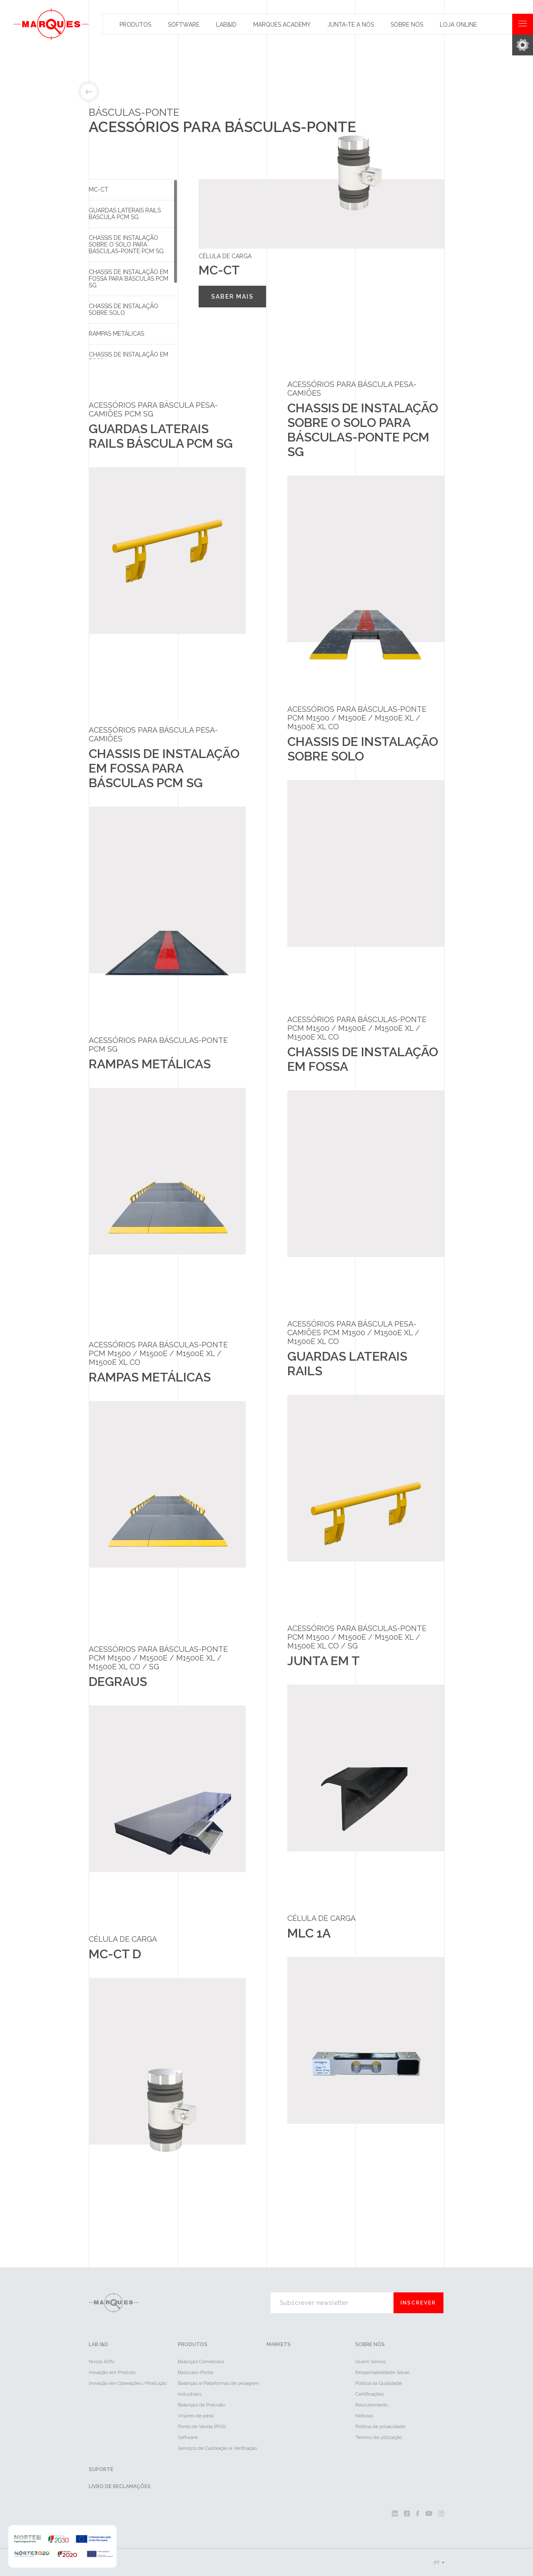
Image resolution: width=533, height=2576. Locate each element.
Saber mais (232, 296)
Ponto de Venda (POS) (202, 2426)
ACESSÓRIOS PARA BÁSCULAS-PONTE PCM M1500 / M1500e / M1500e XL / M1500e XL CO (356, 718)
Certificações (369, 2394)
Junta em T (323, 1660)
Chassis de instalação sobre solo (123, 309)
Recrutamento (371, 2405)
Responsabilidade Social (382, 2372)
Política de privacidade (380, 2426)
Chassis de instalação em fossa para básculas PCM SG (128, 279)
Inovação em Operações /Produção (128, 2383)
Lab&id (226, 24)
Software (183, 24)
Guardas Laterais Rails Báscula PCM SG (125, 213)
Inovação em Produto (112, 2372)
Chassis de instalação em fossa (128, 357)
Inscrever (418, 2303)
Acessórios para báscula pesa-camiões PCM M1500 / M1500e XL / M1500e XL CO (353, 1332)
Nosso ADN (101, 2361)
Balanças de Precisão (201, 2405)
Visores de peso (196, 2416)
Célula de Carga (123, 1939)
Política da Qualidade (378, 2383)
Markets (278, 2344)
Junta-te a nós (350, 24)
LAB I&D (98, 2344)
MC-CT (98, 189)
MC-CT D (115, 1954)
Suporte (101, 2469)
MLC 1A (309, 1933)
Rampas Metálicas (116, 333)
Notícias (364, 2416)
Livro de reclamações (120, 2486)
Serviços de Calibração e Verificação (217, 2448)
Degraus (118, 1681)
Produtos (135, 24)
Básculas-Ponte (195, 2372)
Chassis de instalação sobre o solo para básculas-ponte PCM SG (126, 244)
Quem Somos (370, 2361)
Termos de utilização (378, 2437)
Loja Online (458, 24)
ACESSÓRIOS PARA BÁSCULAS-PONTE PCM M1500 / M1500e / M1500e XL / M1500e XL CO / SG (158, 1658)
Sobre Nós (407, 24)
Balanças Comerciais (201, 2361)
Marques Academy (282, 24)
